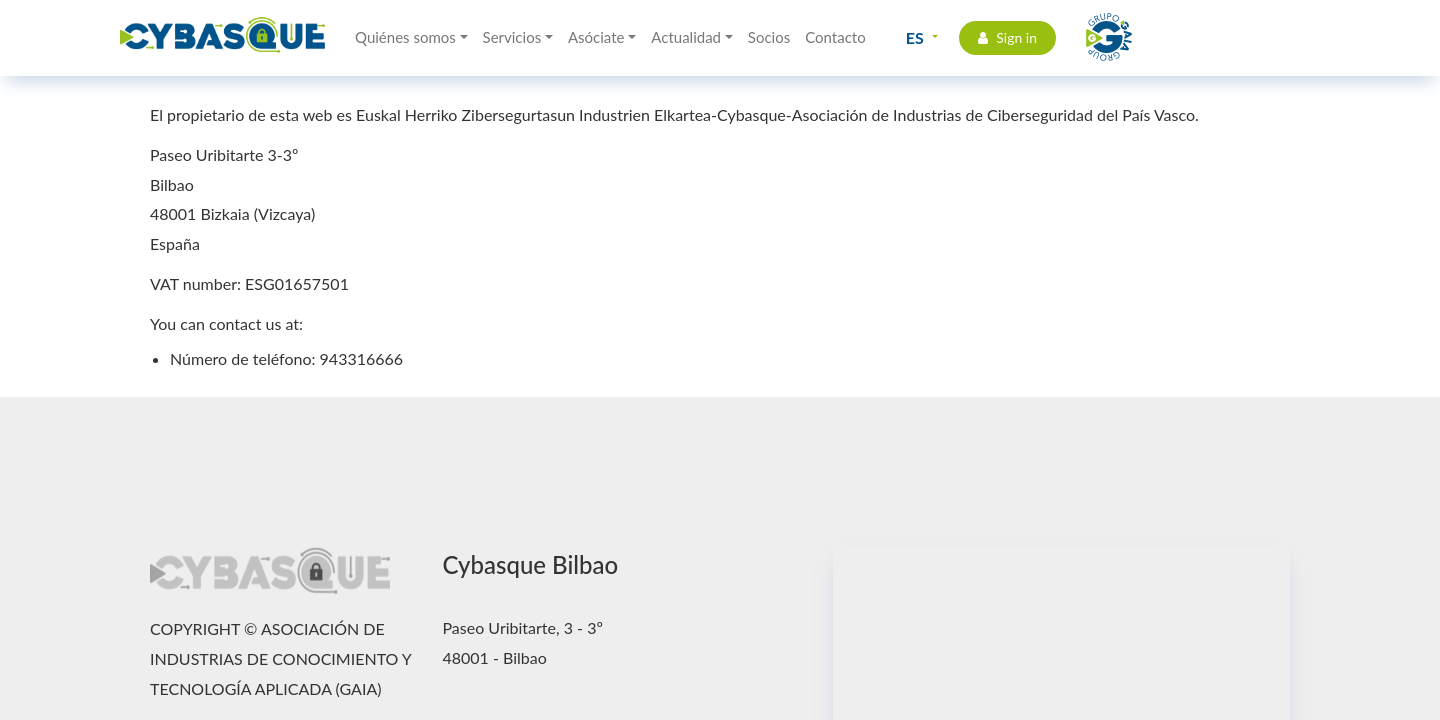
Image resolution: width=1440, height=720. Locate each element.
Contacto (835, 37)
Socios (769, 37)
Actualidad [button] (686, 37)
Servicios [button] (512, 37)
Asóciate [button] (596, 37)
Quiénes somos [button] (405, 37)
